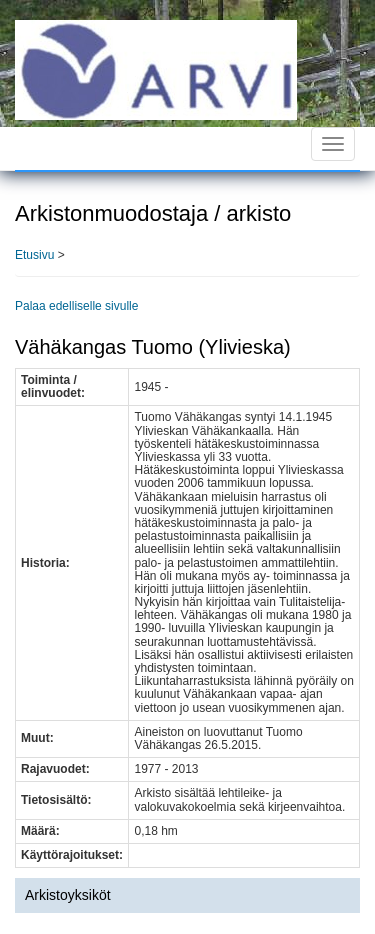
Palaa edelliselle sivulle (76, 306)
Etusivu (34, 255)
